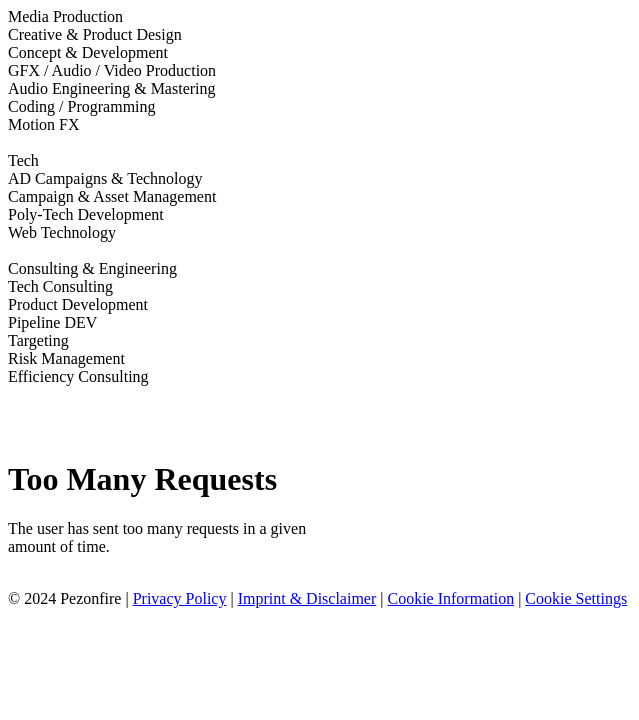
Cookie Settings (576, 598)
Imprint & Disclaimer (307, 598)
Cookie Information (450, 598)
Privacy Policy (180, 598)
